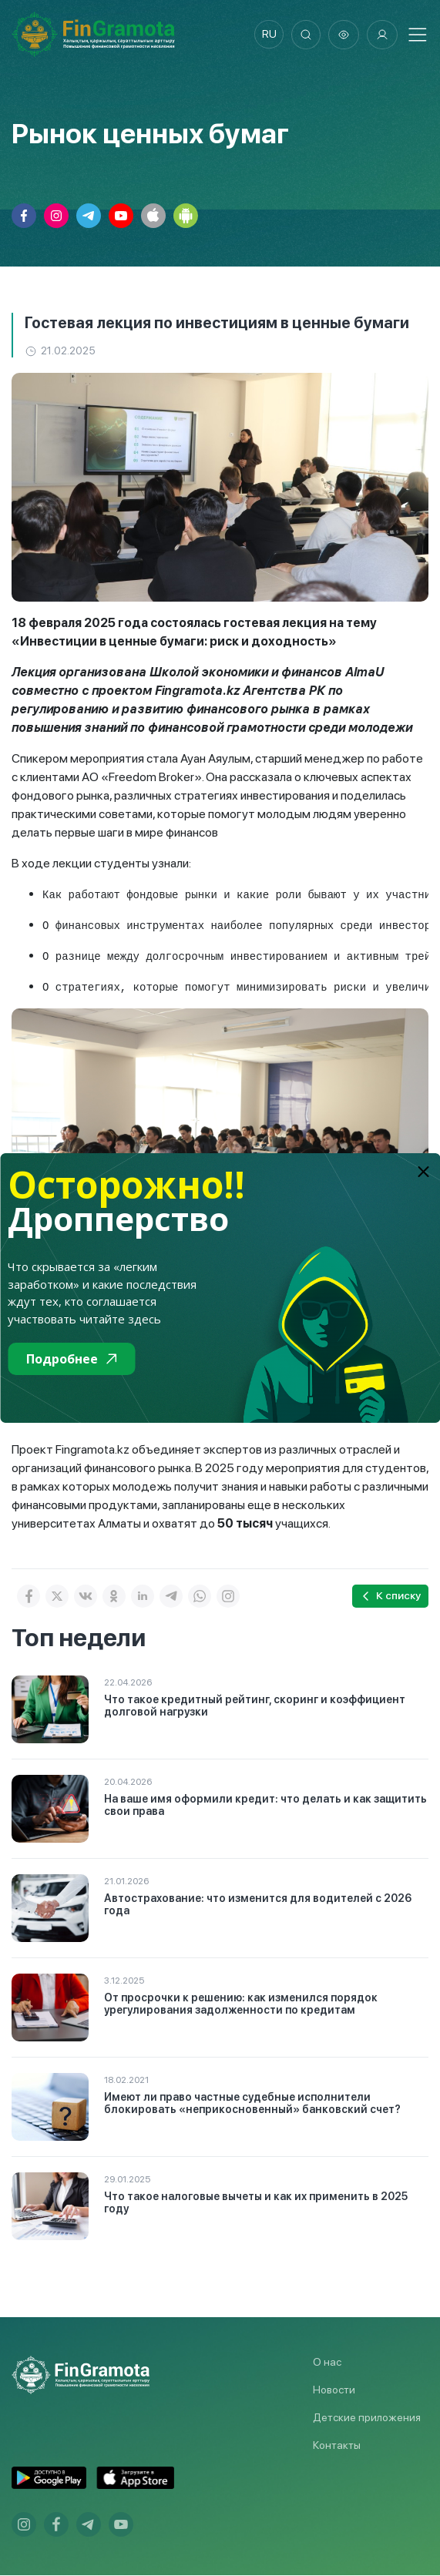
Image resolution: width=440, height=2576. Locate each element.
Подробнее (71, 1358)
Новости (334, 2390)
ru (267, 35)
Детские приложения (367, 2418)
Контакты (337, 2446)
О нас (327, 2362)
